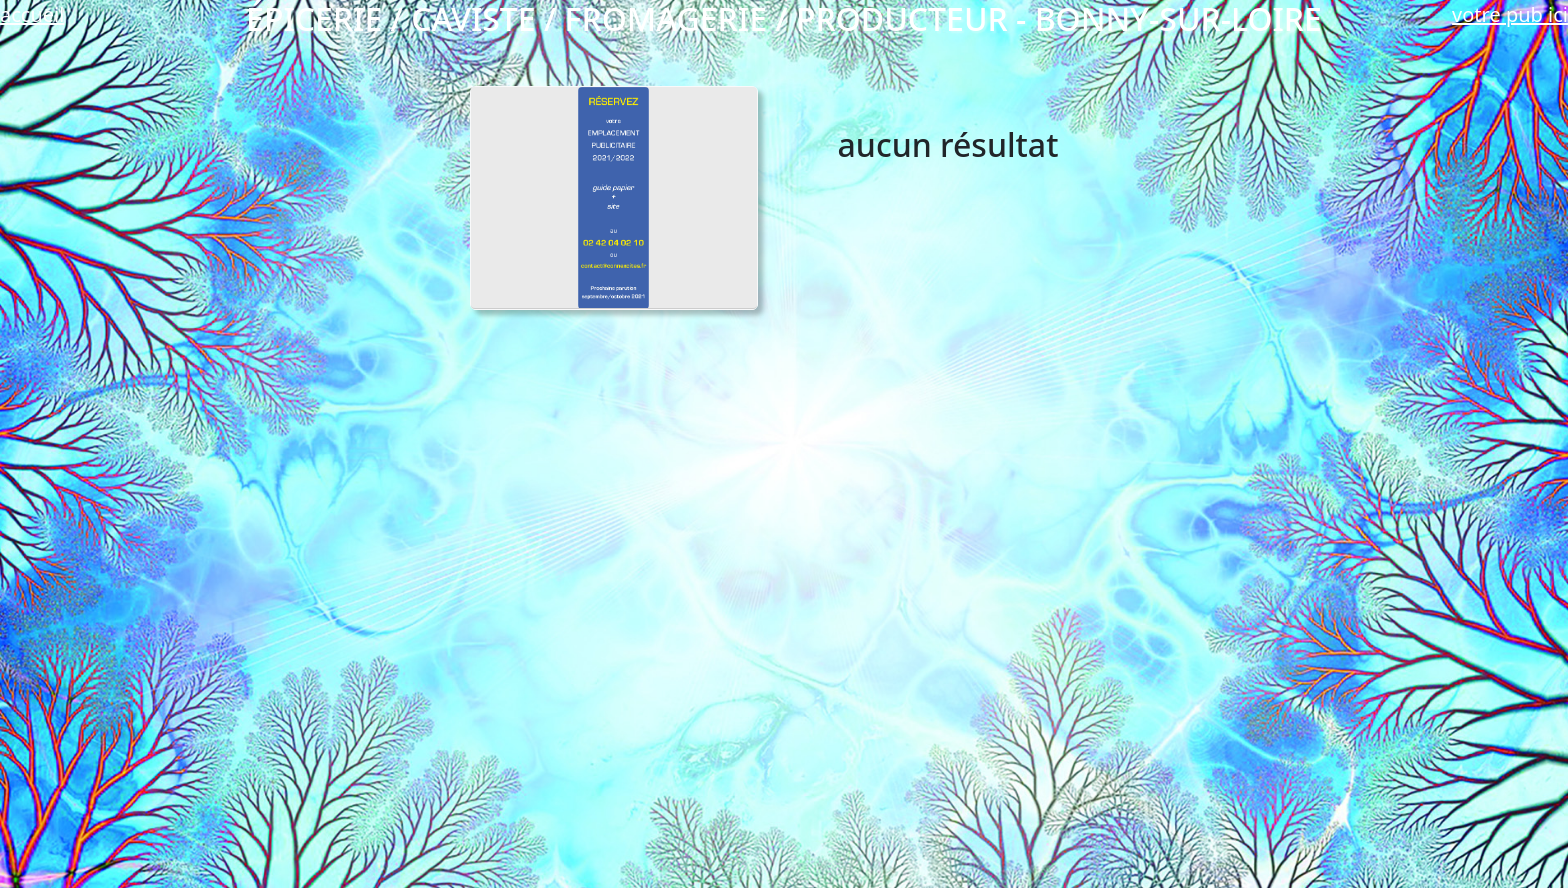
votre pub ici (1510, 14)
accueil (32, 14)
